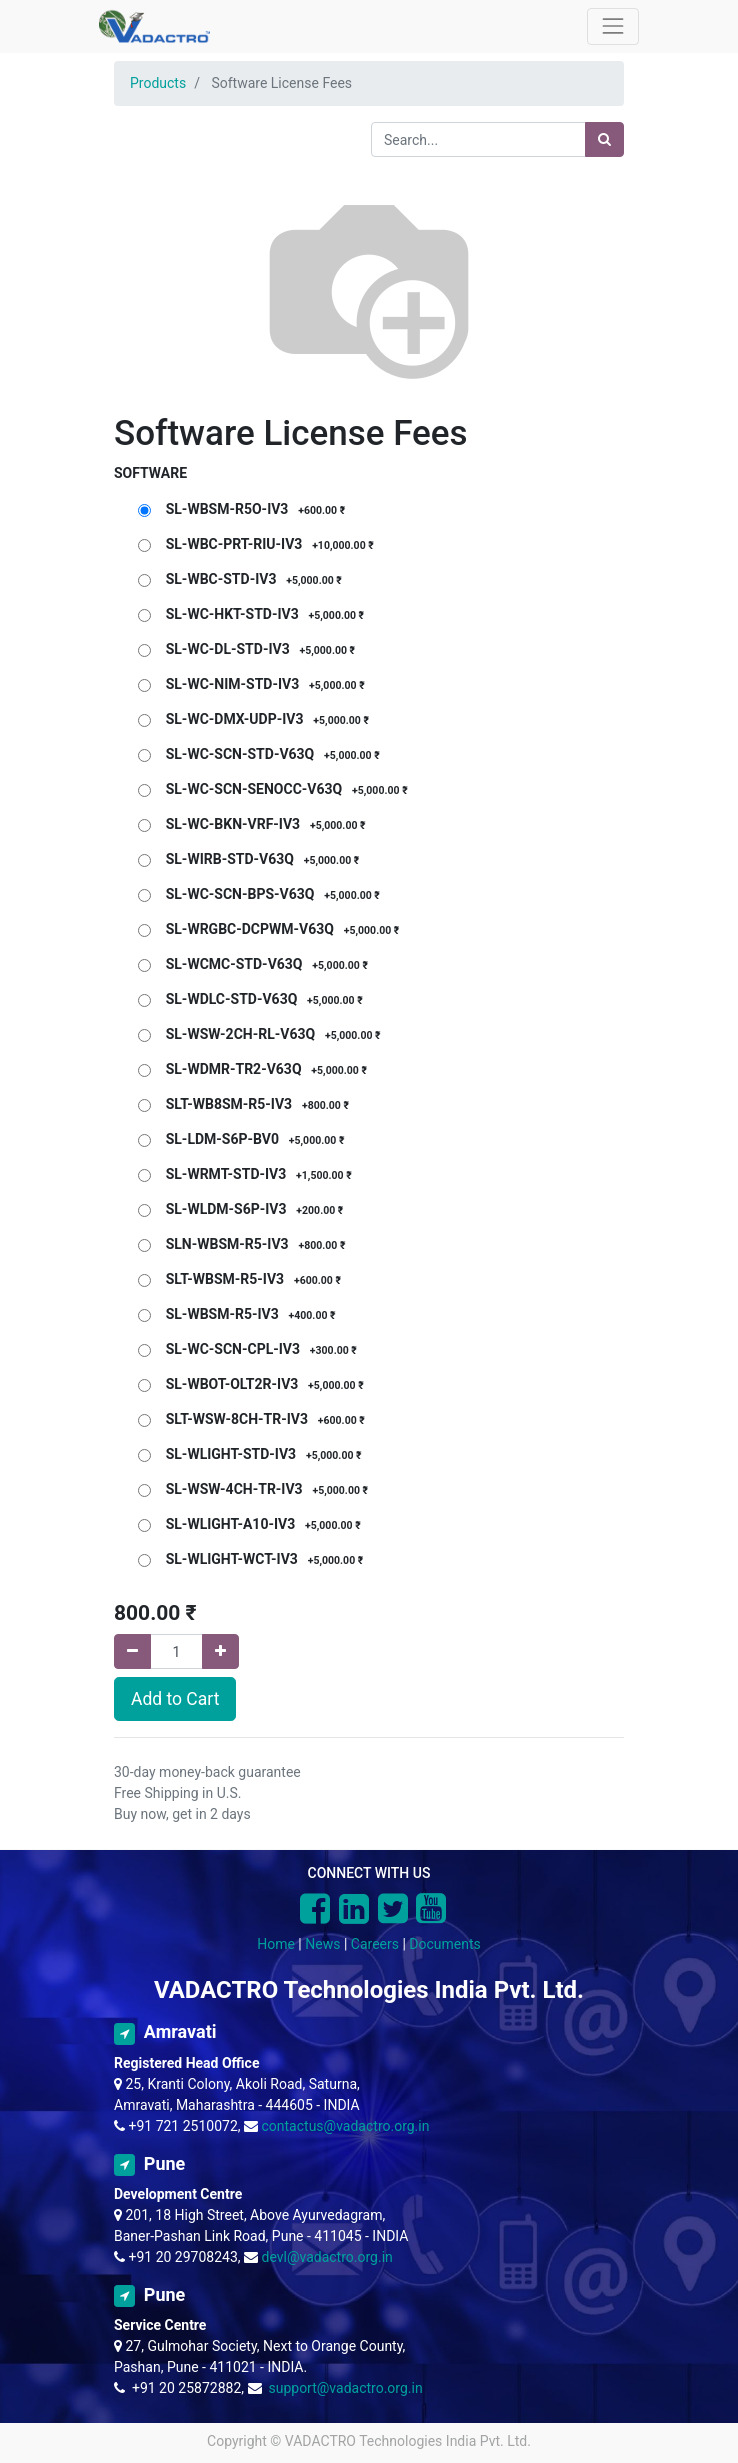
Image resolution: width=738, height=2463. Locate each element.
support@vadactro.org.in (345, 2388)
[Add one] (220, 1651)
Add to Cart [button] (175, 1699)
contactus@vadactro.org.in (346, 2126)
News (322, 1944)
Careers (375, 1944)
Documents (444, 1944)
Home (276, 1944)
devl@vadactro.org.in (327, 2257)
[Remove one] (132, 1651)
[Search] (604, 139)
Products (158, 83)
